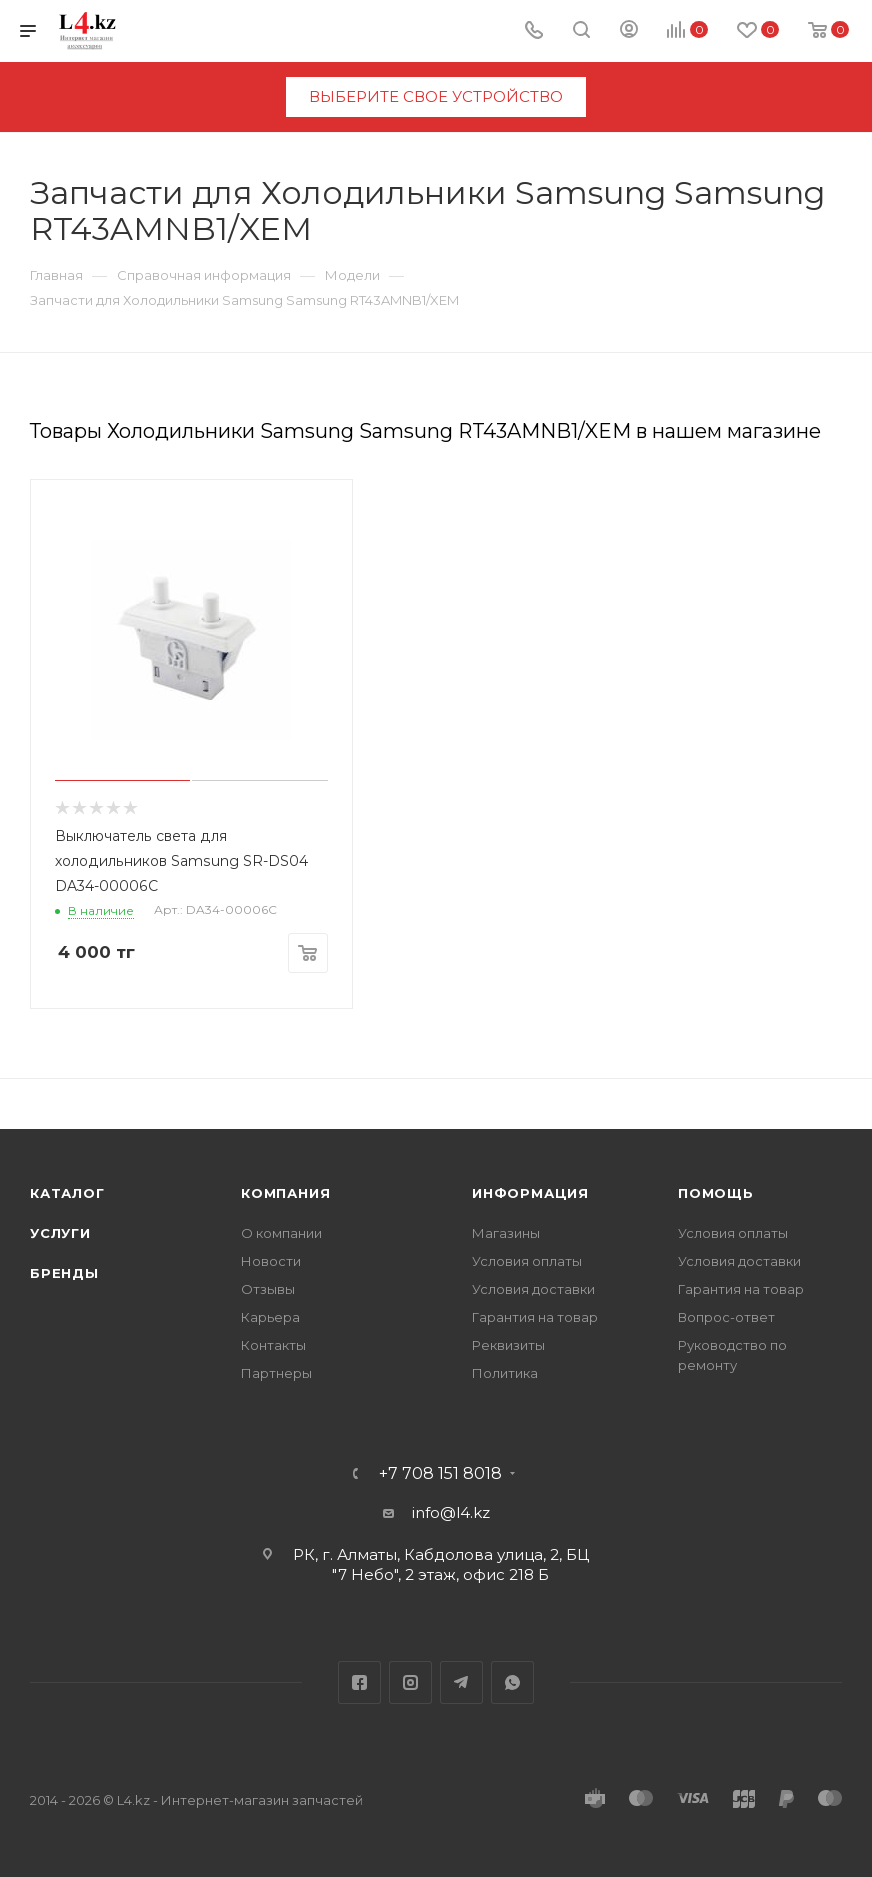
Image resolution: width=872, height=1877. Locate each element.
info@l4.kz (451, 1512)
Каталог (67, 1193)
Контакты (273, 1345)
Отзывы (268, 1289)
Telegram (461, 1682)
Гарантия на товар (535, 1317)
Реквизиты (508, 1345)
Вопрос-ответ (726, 1317)
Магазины (506, 1233)
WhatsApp (512, 1682)
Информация (530, 1193)
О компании (281, 1233)
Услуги (60, 1233)
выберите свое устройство (436, 96)
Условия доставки (533, 1289)
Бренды (64, 1273)
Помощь (716, 1193)
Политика (505, 1373)
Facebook (359, 1682)
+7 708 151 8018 (440, 1474)
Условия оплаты (527, 1261)
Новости (271, 1261)
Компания (285, 1193)
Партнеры (276, 1373)
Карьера (270, 1317)
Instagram (410, 1682)
